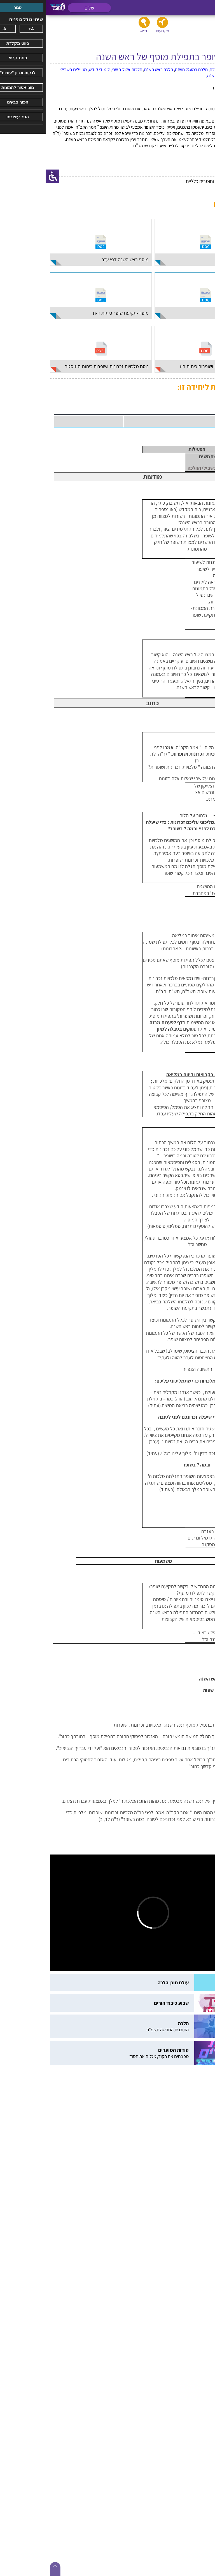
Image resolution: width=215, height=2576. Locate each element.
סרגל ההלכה (191, 1537)
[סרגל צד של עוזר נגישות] (6, 176)
